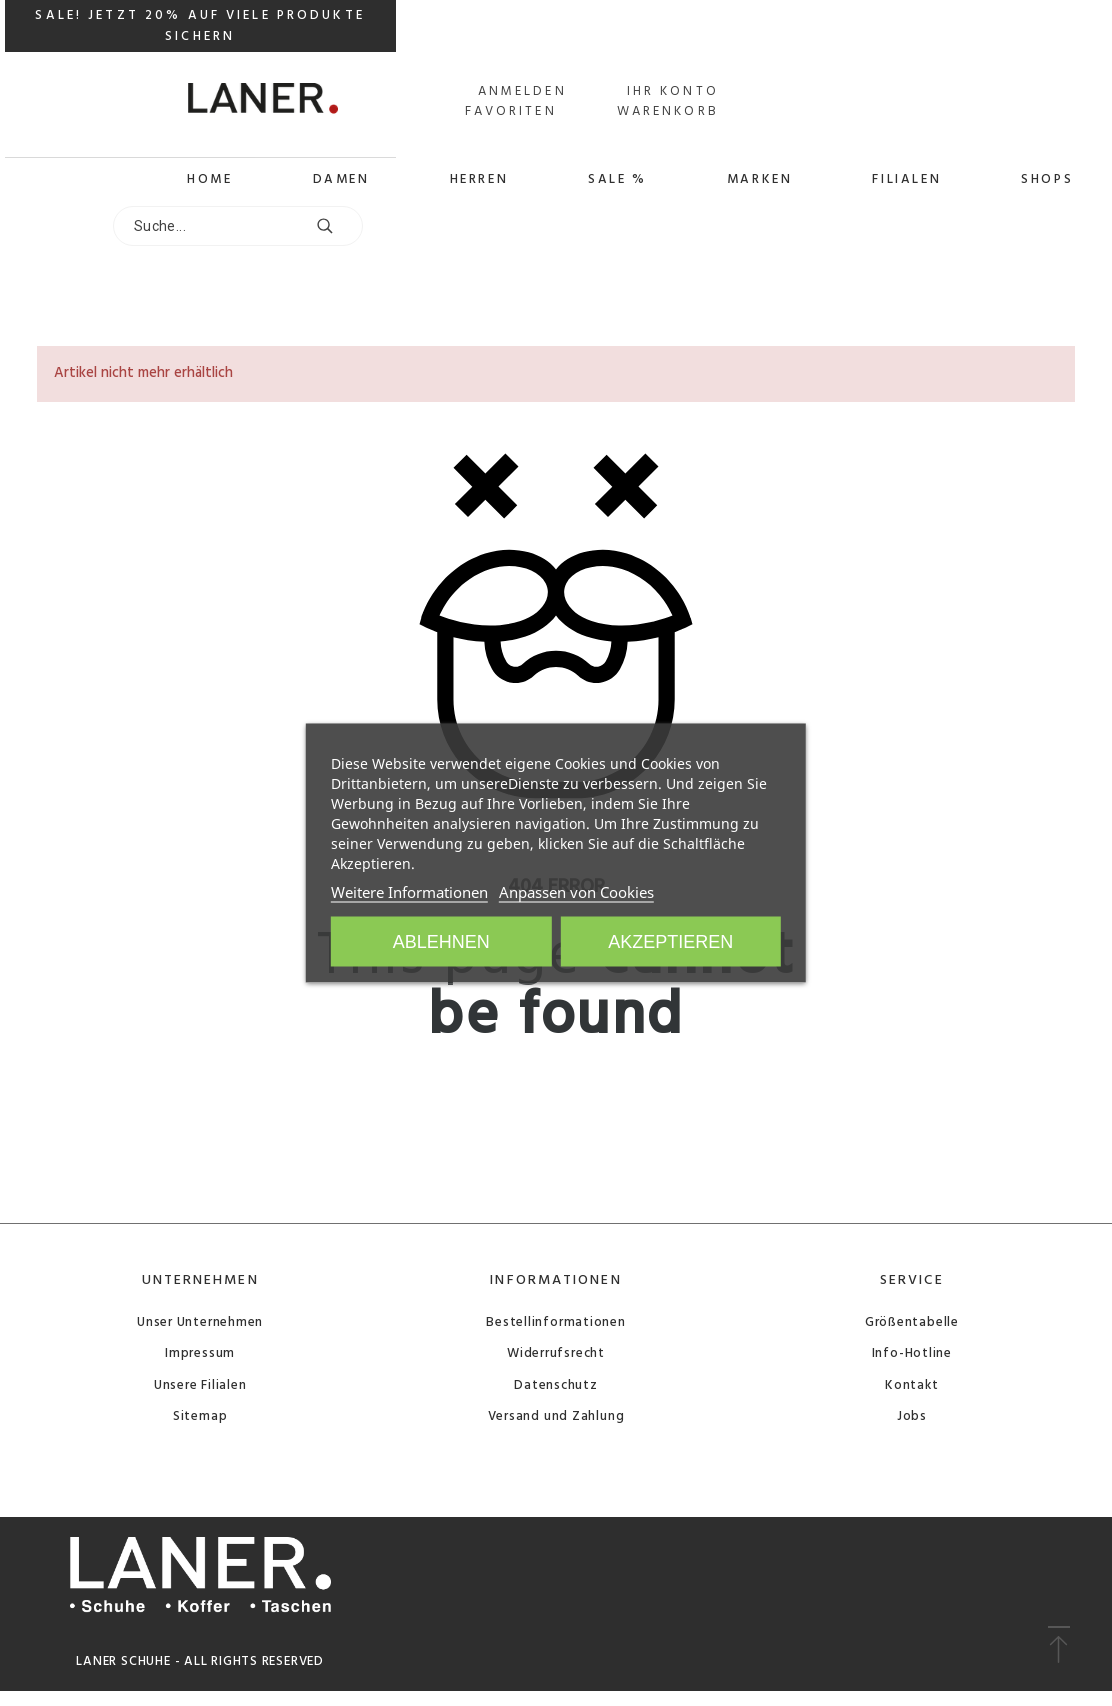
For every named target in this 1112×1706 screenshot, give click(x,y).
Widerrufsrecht (556, 1353)
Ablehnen (441, 942)
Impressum (200, 1353)
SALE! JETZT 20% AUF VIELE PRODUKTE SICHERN (199, 26)
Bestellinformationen (556, 1322)
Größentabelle (912, 1322)
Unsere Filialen (200, 1385)
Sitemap (200, 1416)
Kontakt (911, 1385)
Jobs (912, 1416)
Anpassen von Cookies (576, 892)
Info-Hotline (912, 1353)
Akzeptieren (670, 942)
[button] (1058, 1646)
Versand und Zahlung (556, 1416)
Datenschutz (556, 1385)
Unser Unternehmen (200, 1322)
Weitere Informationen (409, 892)
